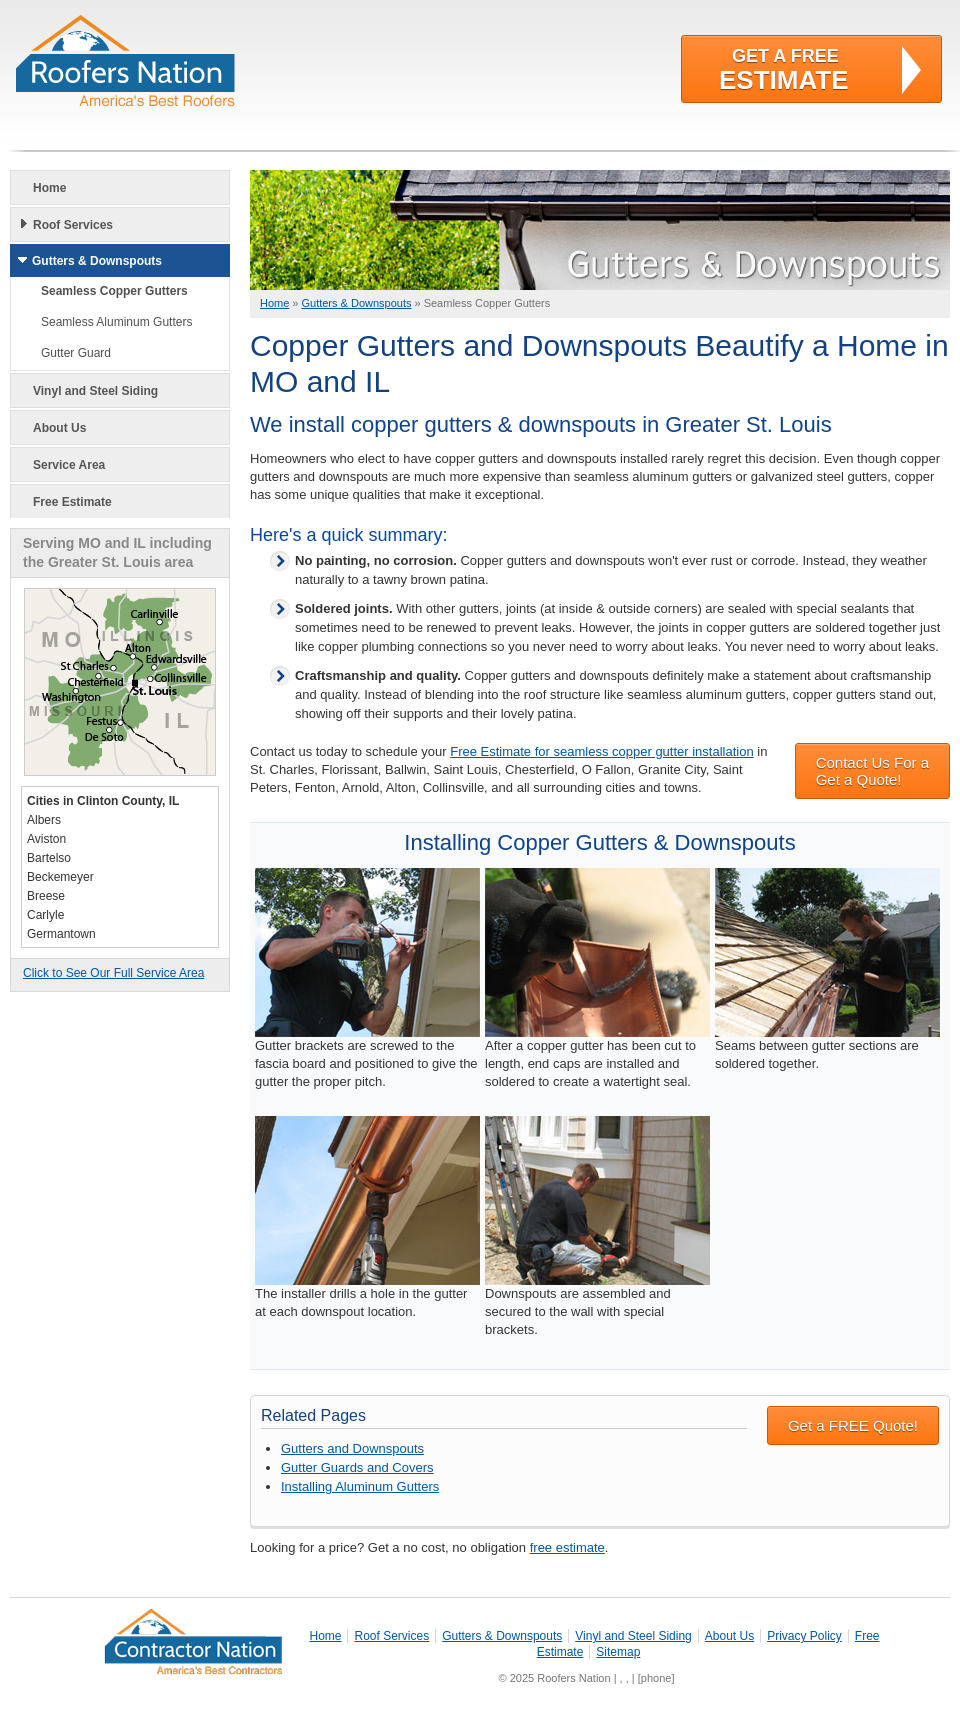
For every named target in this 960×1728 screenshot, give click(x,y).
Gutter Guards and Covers (357, 1467)
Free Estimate (72, 502)
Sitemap (618, 1652)
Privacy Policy (804, 1636)
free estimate (567, 1547)
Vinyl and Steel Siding (95, 391)
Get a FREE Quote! (853, 1425)
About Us (59, 428)
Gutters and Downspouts (352, 1448)
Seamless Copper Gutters (114, 291)
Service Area (69, 465)
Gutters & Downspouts (97, 261)
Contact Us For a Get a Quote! (872, 771)
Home (49, 188)
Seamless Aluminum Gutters (116, 322)
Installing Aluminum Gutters (360, 1486)
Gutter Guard (76, 353)
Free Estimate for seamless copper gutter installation (601, 751)
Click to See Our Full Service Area (113, 973)
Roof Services (73, 225)
